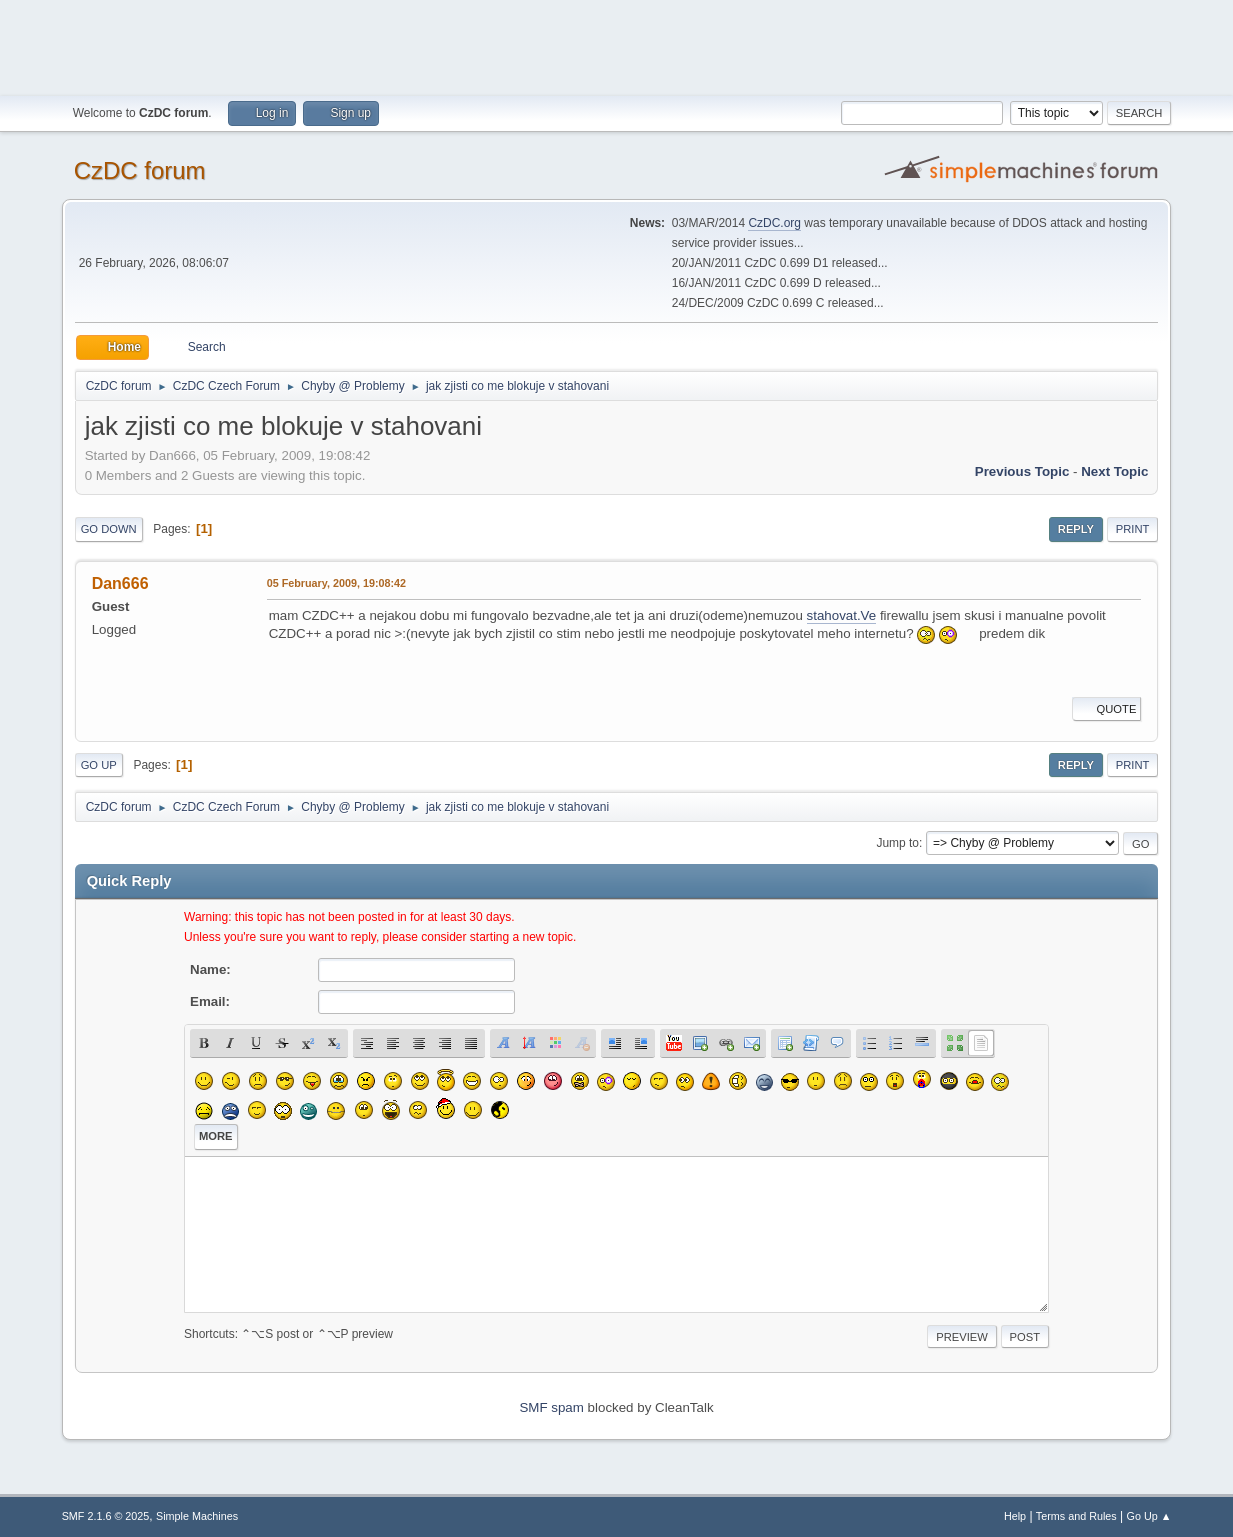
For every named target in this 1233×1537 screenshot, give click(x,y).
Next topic (1114, 471)
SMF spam (551, 1407)
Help (1015, 1516)
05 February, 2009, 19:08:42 (336, 583)
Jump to (897, 843)
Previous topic (1022, 471)
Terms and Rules (1076, 1516)
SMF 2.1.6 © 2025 (106, 1516)
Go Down (109, 529)
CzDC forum (140, 170)
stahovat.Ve (842, 615)
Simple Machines (197, 1516)
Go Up (99, 765)
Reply (1076, 529)
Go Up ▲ (1149, 1516)
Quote (1107, 709)
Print (1133, 529)
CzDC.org (774, 223)
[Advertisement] (617, 45)
